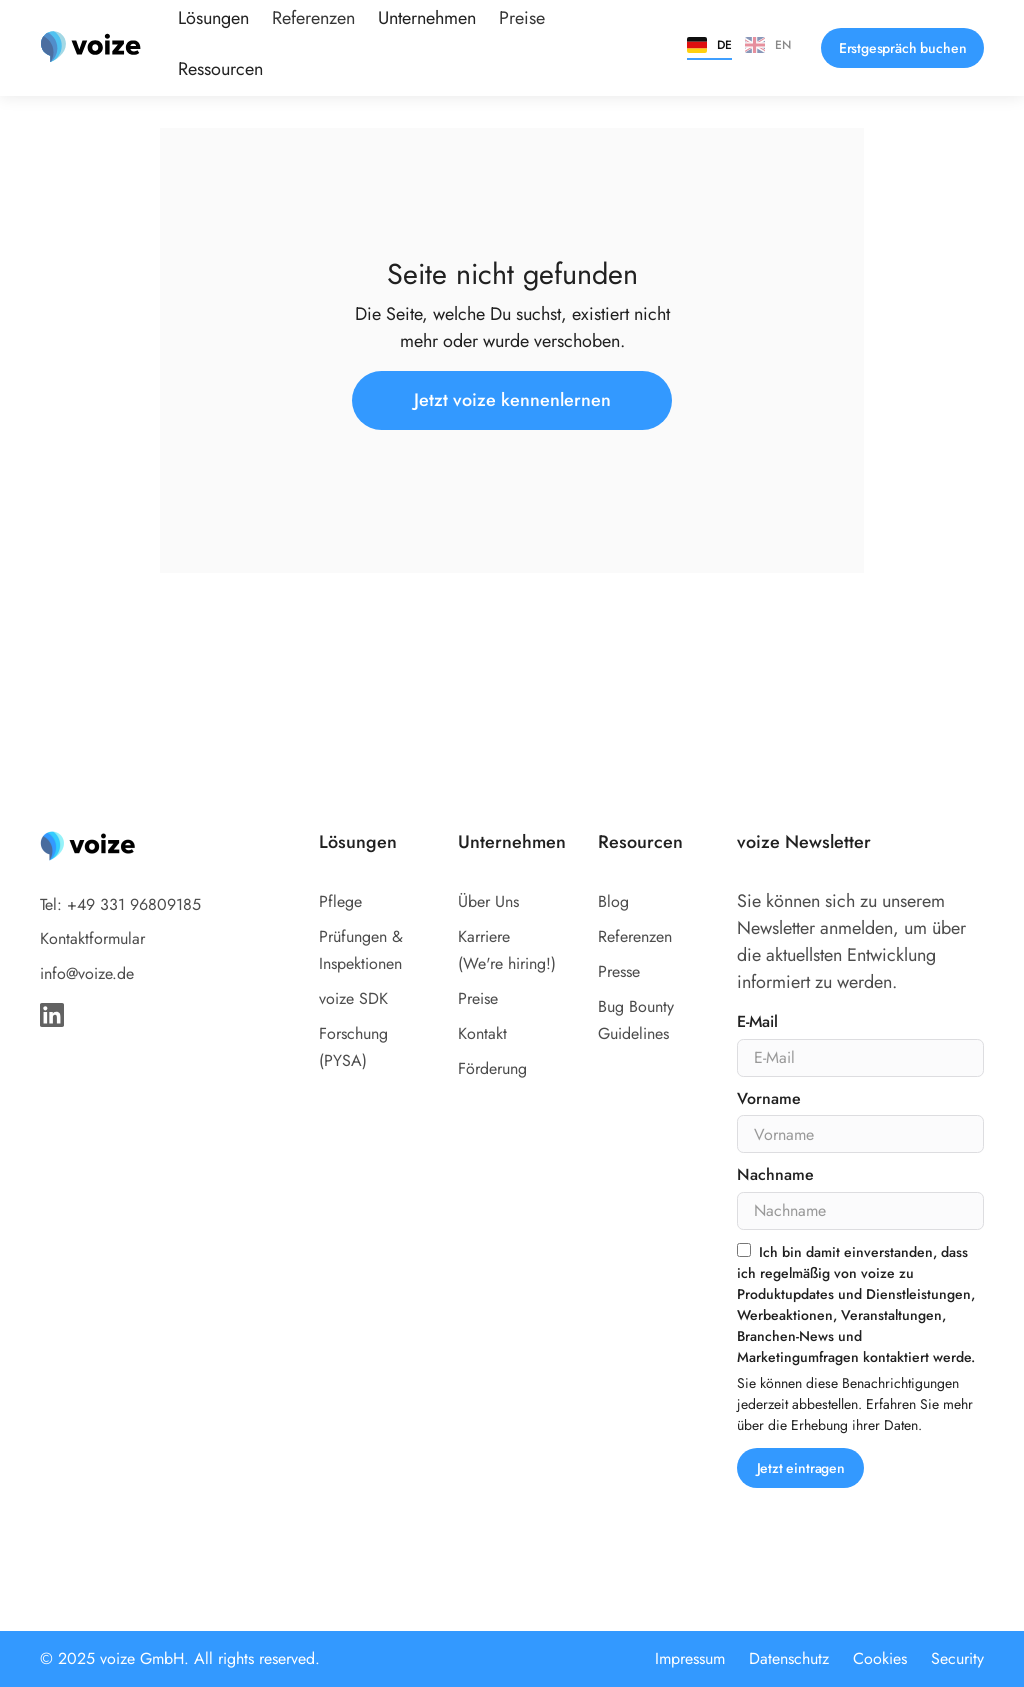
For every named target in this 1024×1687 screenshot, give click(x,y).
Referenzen (635, 936)
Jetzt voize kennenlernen (512, 400)
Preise (478, 998)
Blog (613, 901)
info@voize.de (87, 973)
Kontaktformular (92, 938)
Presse (619, 971)
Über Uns (488, 901)
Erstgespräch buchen (903, 48)
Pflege (340, 901)
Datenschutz (789, 1658)
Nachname (775, 1175)
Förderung (492, 1068)
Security (957, 1658)
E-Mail (757, 1022)
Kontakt (482, 1033)
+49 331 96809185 (134, 904)
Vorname (768, 1099)
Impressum (690, 1658)
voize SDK (353, 998)
